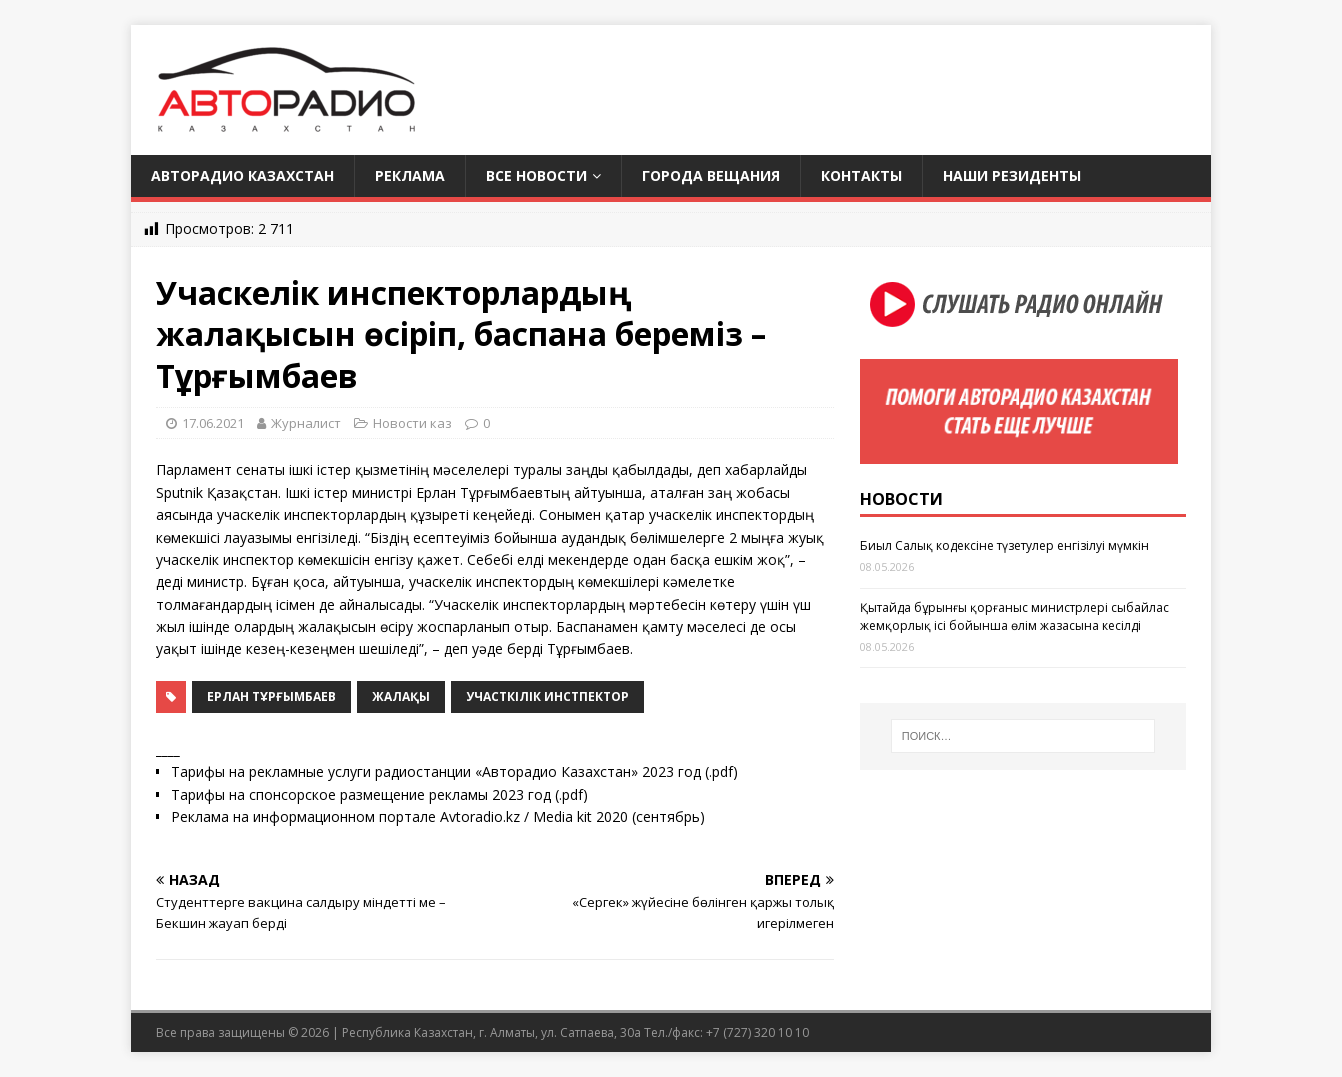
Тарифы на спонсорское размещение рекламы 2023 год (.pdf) (379, 794)
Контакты (861, 175)
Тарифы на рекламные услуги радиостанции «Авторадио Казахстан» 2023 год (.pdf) (454, 771)
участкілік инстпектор (547, 696)
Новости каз (412, 423)
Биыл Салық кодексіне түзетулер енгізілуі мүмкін (1004, 545)
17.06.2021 (213, 423)
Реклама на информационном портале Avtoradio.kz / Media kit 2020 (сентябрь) (438, 816)
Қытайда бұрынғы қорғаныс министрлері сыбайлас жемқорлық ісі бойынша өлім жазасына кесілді (1014, 616)
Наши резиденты (1012, 175)
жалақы (401, 696)
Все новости (536, 175)
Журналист (306, 423)
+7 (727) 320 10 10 (757, 1032)
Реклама (410, 175)
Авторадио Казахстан (242, 175)
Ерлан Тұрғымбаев (271, 696)
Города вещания (711, 175)
